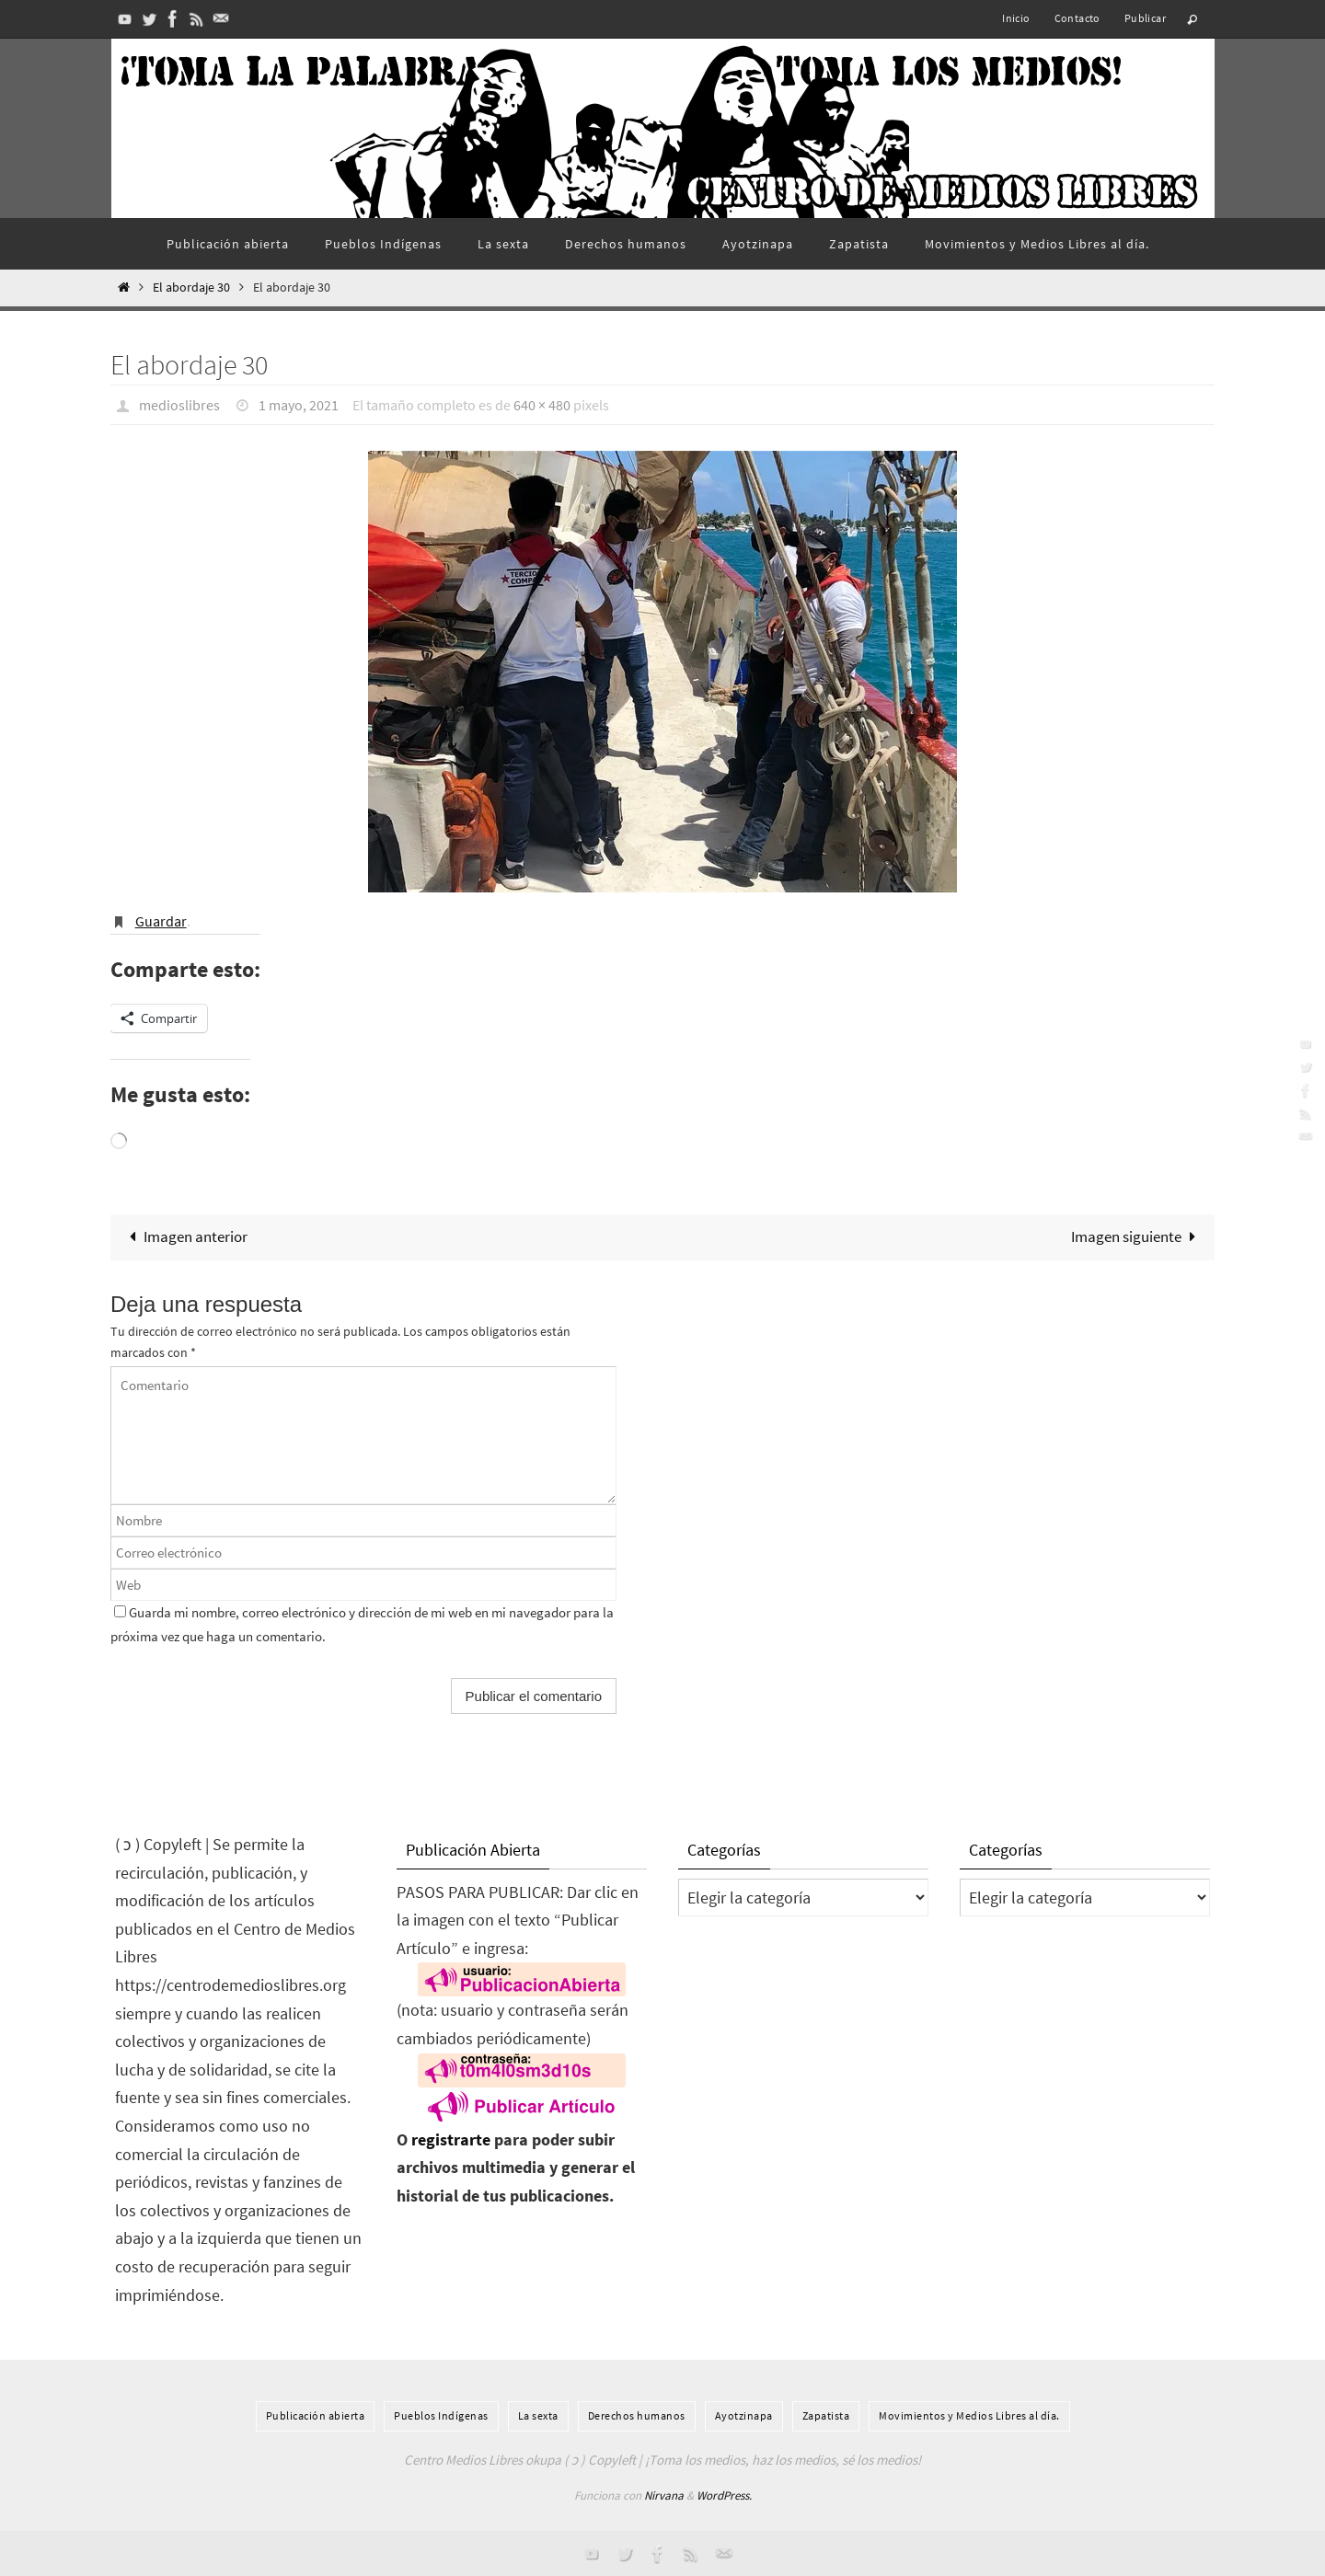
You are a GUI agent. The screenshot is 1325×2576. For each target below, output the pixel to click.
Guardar (161, 921)
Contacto (1077, 18)
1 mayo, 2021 (299, 405)
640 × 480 (541, 405)
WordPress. (724, 2495)
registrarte (450, 2139)
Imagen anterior (184, 1236)
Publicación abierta (315, 2415)
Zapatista (826, 2415)
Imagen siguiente (1137, 1236)
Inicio (1016, 18)
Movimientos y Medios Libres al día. (969, 2415)
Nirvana (664, 2495)
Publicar (1145, 18)
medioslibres (179, 405)
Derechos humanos (637, 2415)
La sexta (538, 2415)
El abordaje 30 (191, 287)
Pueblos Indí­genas (441, 2415)
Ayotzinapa (744, 2415)
